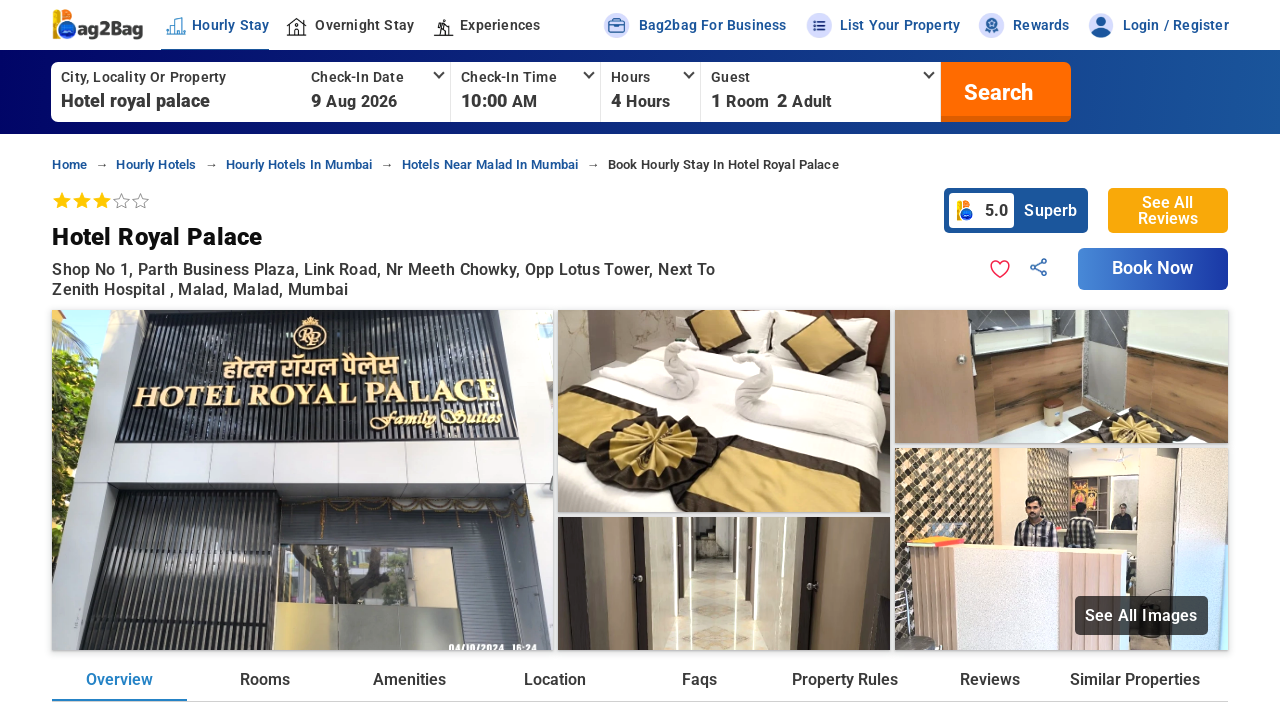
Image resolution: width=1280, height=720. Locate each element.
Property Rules (845, 679)
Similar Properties (1135, 679)
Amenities (409, 679)
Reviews (990, 679)
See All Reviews (1168, 210)
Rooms (265, 679)
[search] (996, 92)
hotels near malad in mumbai (490, 164)
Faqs (699, 679)
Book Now (1153, 268)
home (69, 164)
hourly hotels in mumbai (299, 164)
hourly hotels (156, 164)
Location (555, 679)
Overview (119, 679)
